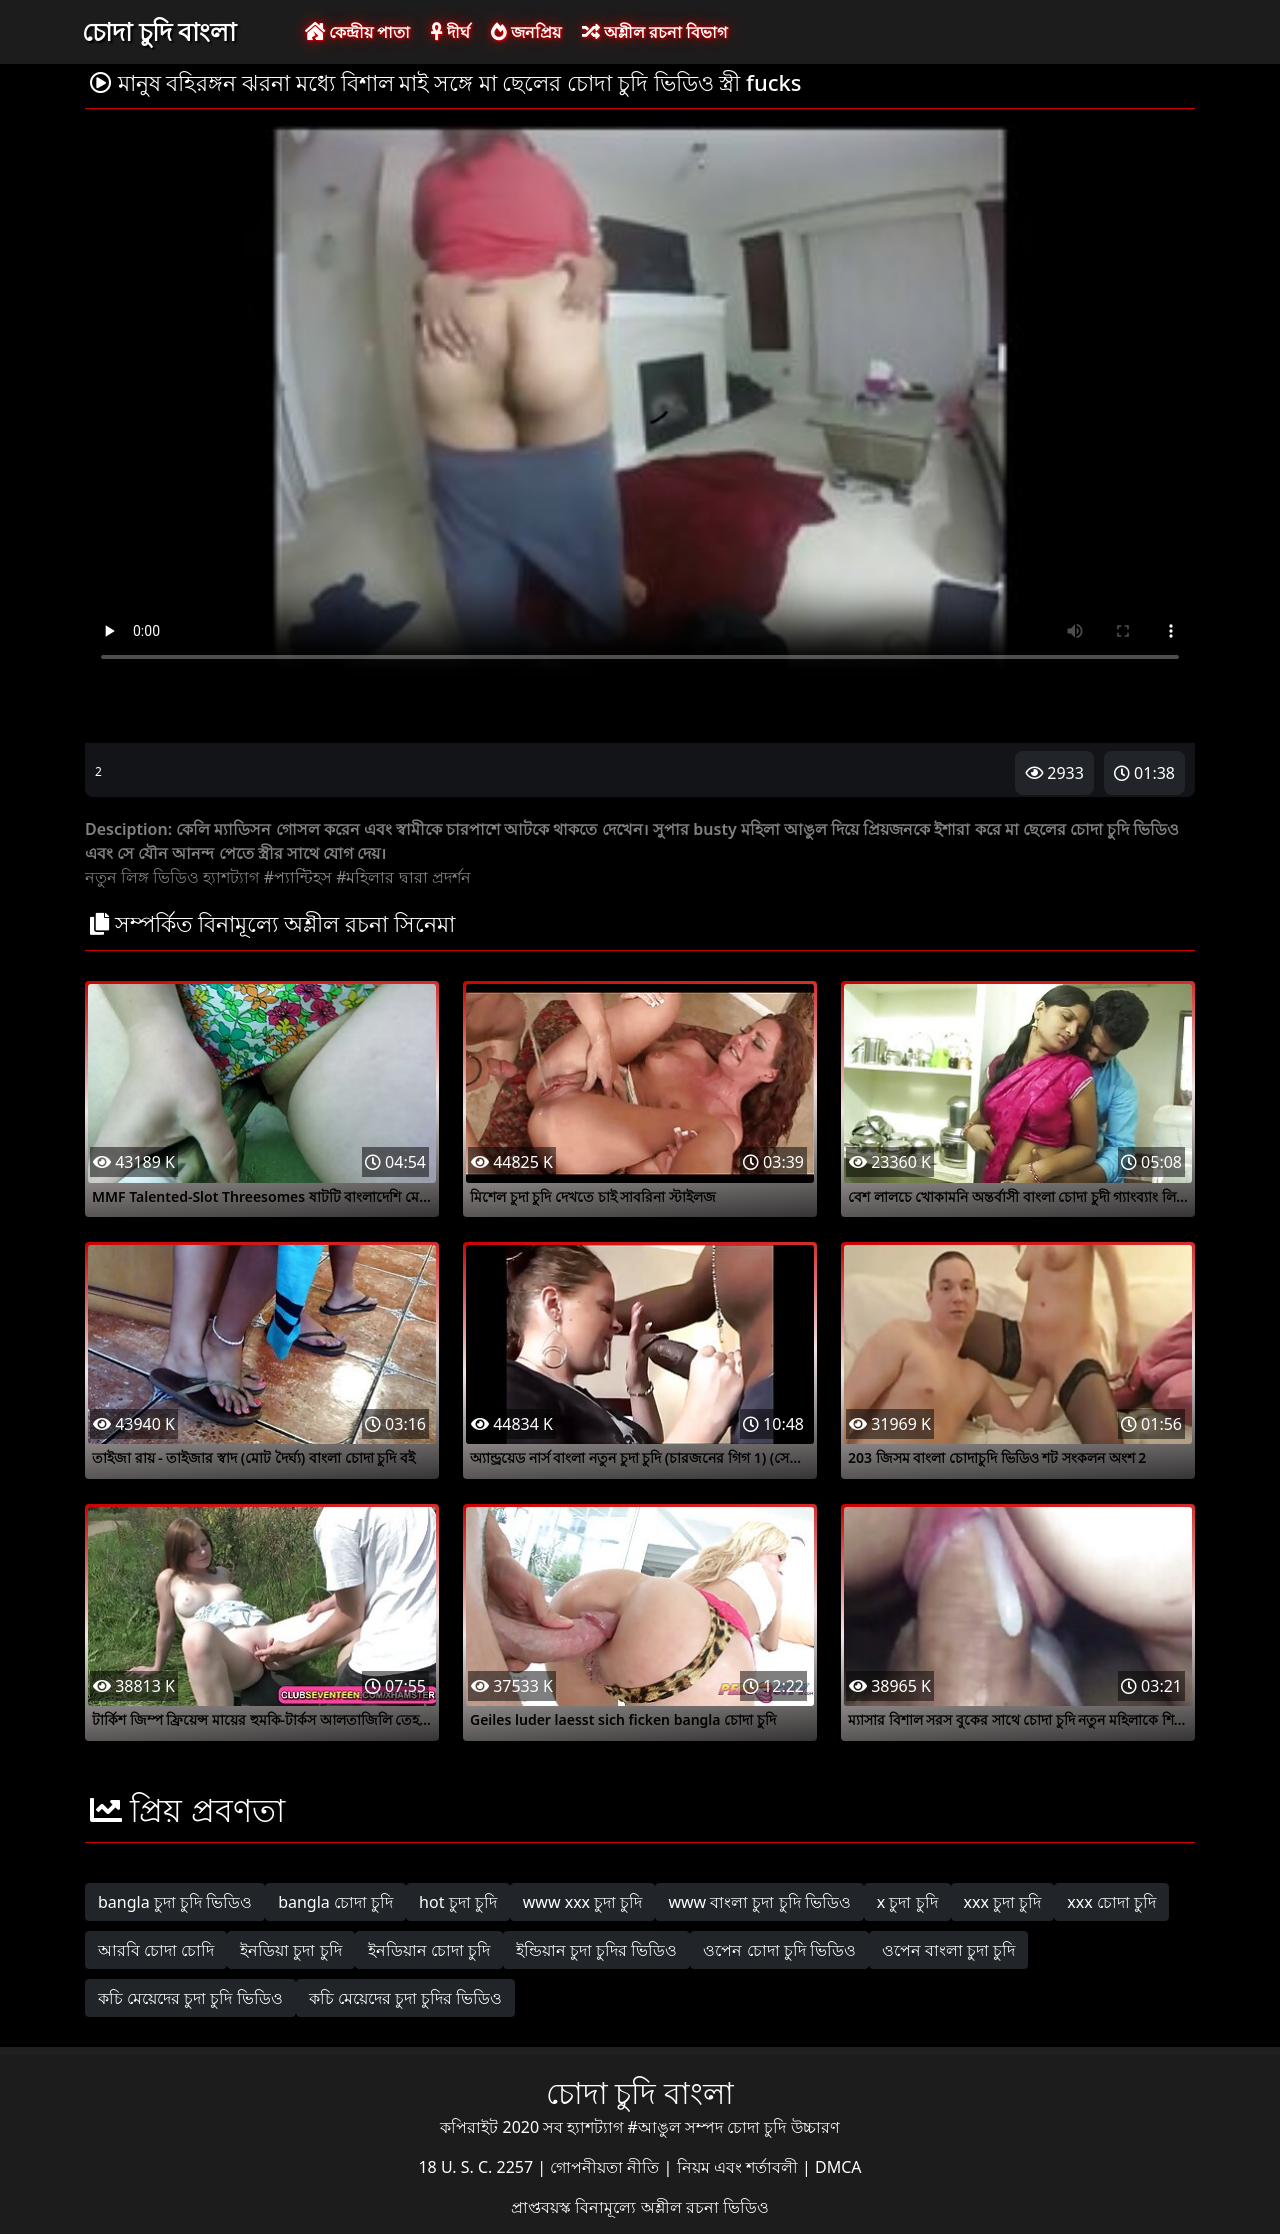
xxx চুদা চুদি (1003, 1902)
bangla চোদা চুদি (335, 1902)
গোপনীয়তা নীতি (606, 2167)
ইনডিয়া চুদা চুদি (290, 1950)
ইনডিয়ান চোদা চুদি (429, 1950)
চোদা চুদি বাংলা (159, 31)
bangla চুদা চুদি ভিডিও (175, 1902)
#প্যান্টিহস (298, 877)
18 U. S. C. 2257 (477, 2167)
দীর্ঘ (450, 32)
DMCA (838, 2167)
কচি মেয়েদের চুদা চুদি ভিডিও (190, 1998)
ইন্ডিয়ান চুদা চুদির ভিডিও (596, 1950)
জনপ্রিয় (526, 32)
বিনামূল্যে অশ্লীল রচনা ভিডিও (671, 2207)
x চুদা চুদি (907, 1902)
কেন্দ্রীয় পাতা (357, 32)
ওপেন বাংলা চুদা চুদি (948, 1950)
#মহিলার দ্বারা (382, 877)
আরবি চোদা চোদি (156, 1950)
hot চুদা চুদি (458, 1902)
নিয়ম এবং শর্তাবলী (739, 2167)
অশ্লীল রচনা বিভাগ (654, 32)
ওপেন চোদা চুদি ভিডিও (779, 1950)
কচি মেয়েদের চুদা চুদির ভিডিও (406, 1998)
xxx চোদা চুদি (1111, 1902)
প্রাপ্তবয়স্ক (543, 2207)
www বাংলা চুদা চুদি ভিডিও (759, 1902)
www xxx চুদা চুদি (583, 1902)
